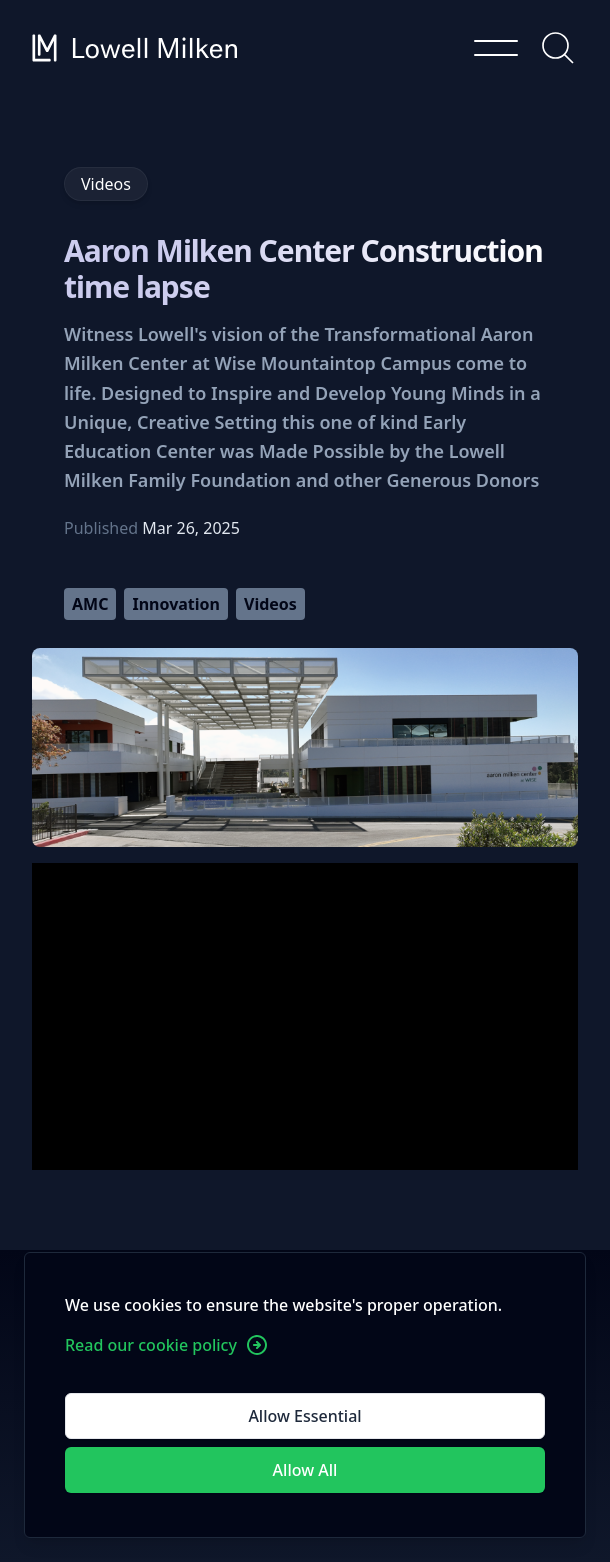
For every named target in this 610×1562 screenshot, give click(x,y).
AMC (90, 604)
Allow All (305, 1470)
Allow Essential (304, 1416)
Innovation (176, 604)
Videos (270, 604)
